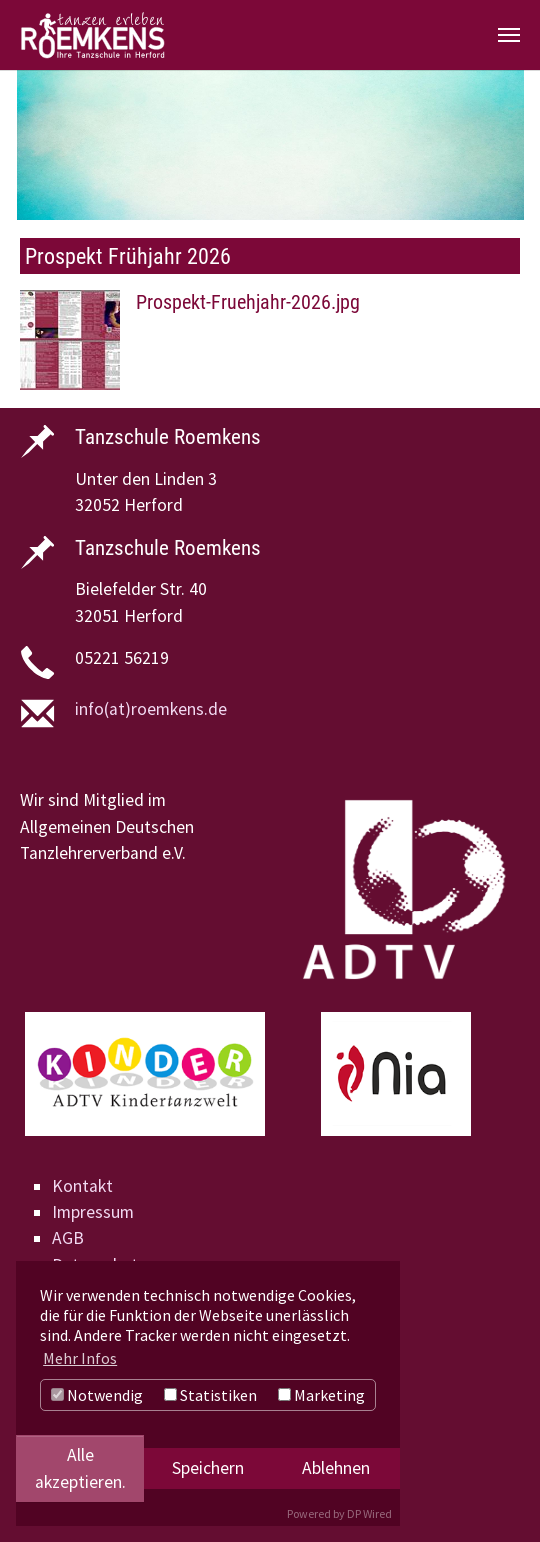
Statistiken (210, 1395)
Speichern (208, 1468)
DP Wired (369, 1513)
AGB (68, 1238)
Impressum (93, 1212)
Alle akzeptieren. (80, 1468)
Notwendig (97, 1395)
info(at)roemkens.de (151, 709)
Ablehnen (336, 1468)
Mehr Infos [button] (80, 1358)
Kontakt (82, 1186)
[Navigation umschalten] (509, 35)
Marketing (321, 1395)
